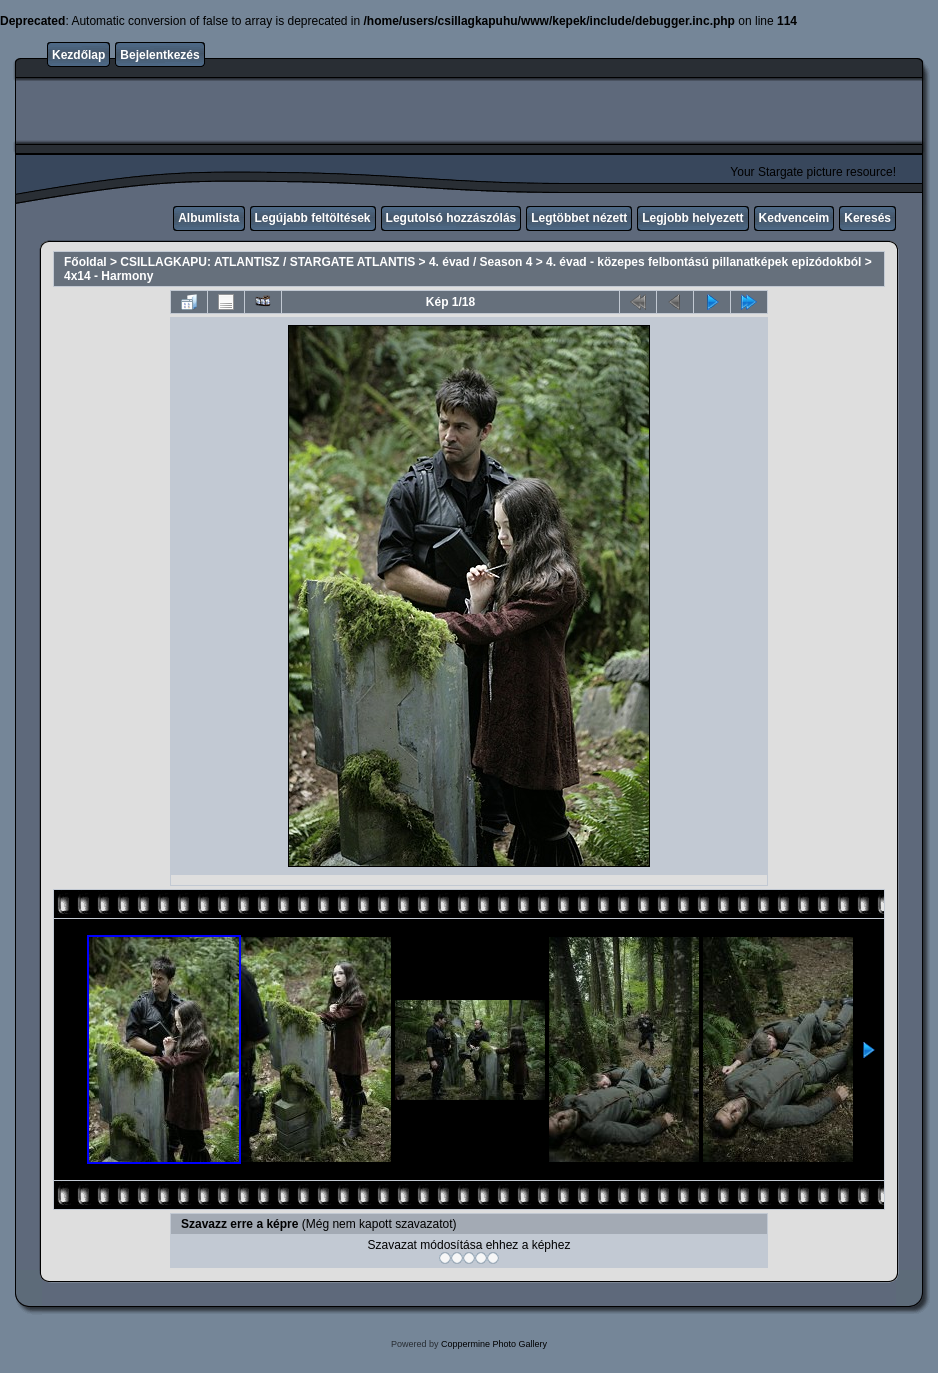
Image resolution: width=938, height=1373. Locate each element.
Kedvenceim (794, 218)
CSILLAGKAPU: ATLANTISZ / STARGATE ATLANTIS (267, 262)
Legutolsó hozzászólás (451, 218)
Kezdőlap (78, 55)
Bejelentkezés (159, 55)
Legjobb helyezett (692, 218)
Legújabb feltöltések (313, 218)
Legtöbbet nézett (579, 218)
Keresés (867, 218)
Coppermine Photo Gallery (494, 1344)
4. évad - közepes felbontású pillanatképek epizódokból (703, 262)
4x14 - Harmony (108, 276)
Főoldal (85, 262)
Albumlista (208, 218)
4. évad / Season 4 (480, 262)
